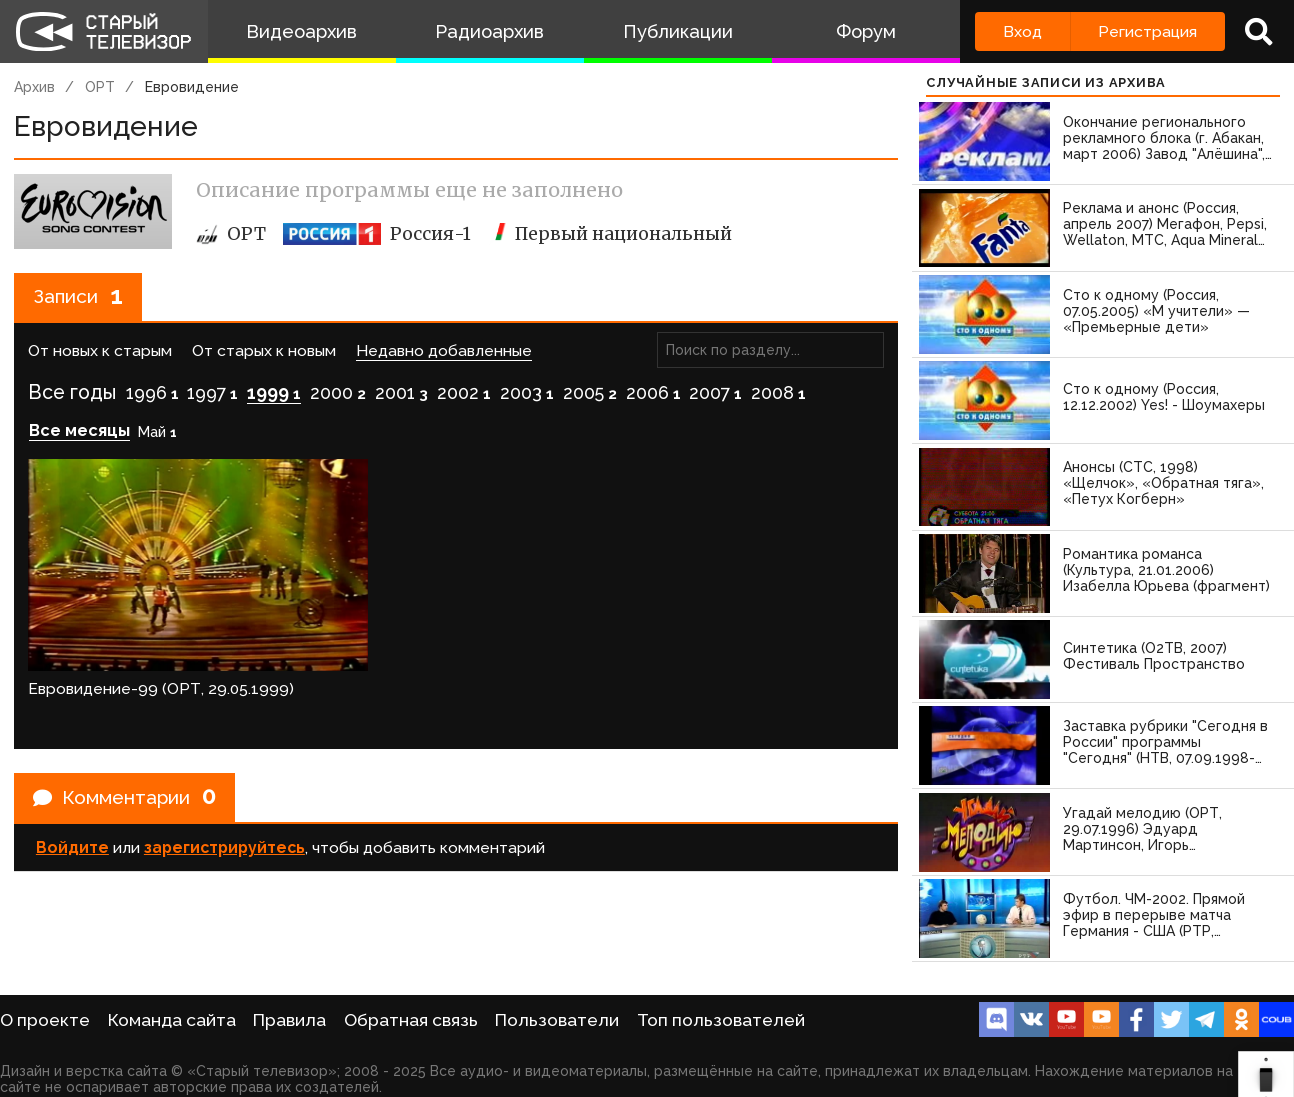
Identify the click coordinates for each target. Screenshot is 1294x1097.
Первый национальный (610, 234)
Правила (289, 1020)
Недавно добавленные (444, 353)
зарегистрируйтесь (224, 815)
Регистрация (1147, 31)
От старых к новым (264, 353)
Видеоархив (301, 31)
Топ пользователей (721, 1020)
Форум (866, 31)
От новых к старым (100, 353)
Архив (34, 87)
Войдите (72, 815)
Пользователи (557, 1020)
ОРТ (100, 87)
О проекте (45, 1020)
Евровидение (192, 87)
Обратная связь (411, 1020)
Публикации (678, 31)
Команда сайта (172, 1020)
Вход (1022, 31)
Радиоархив (489, 31)
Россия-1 (377, 234)
